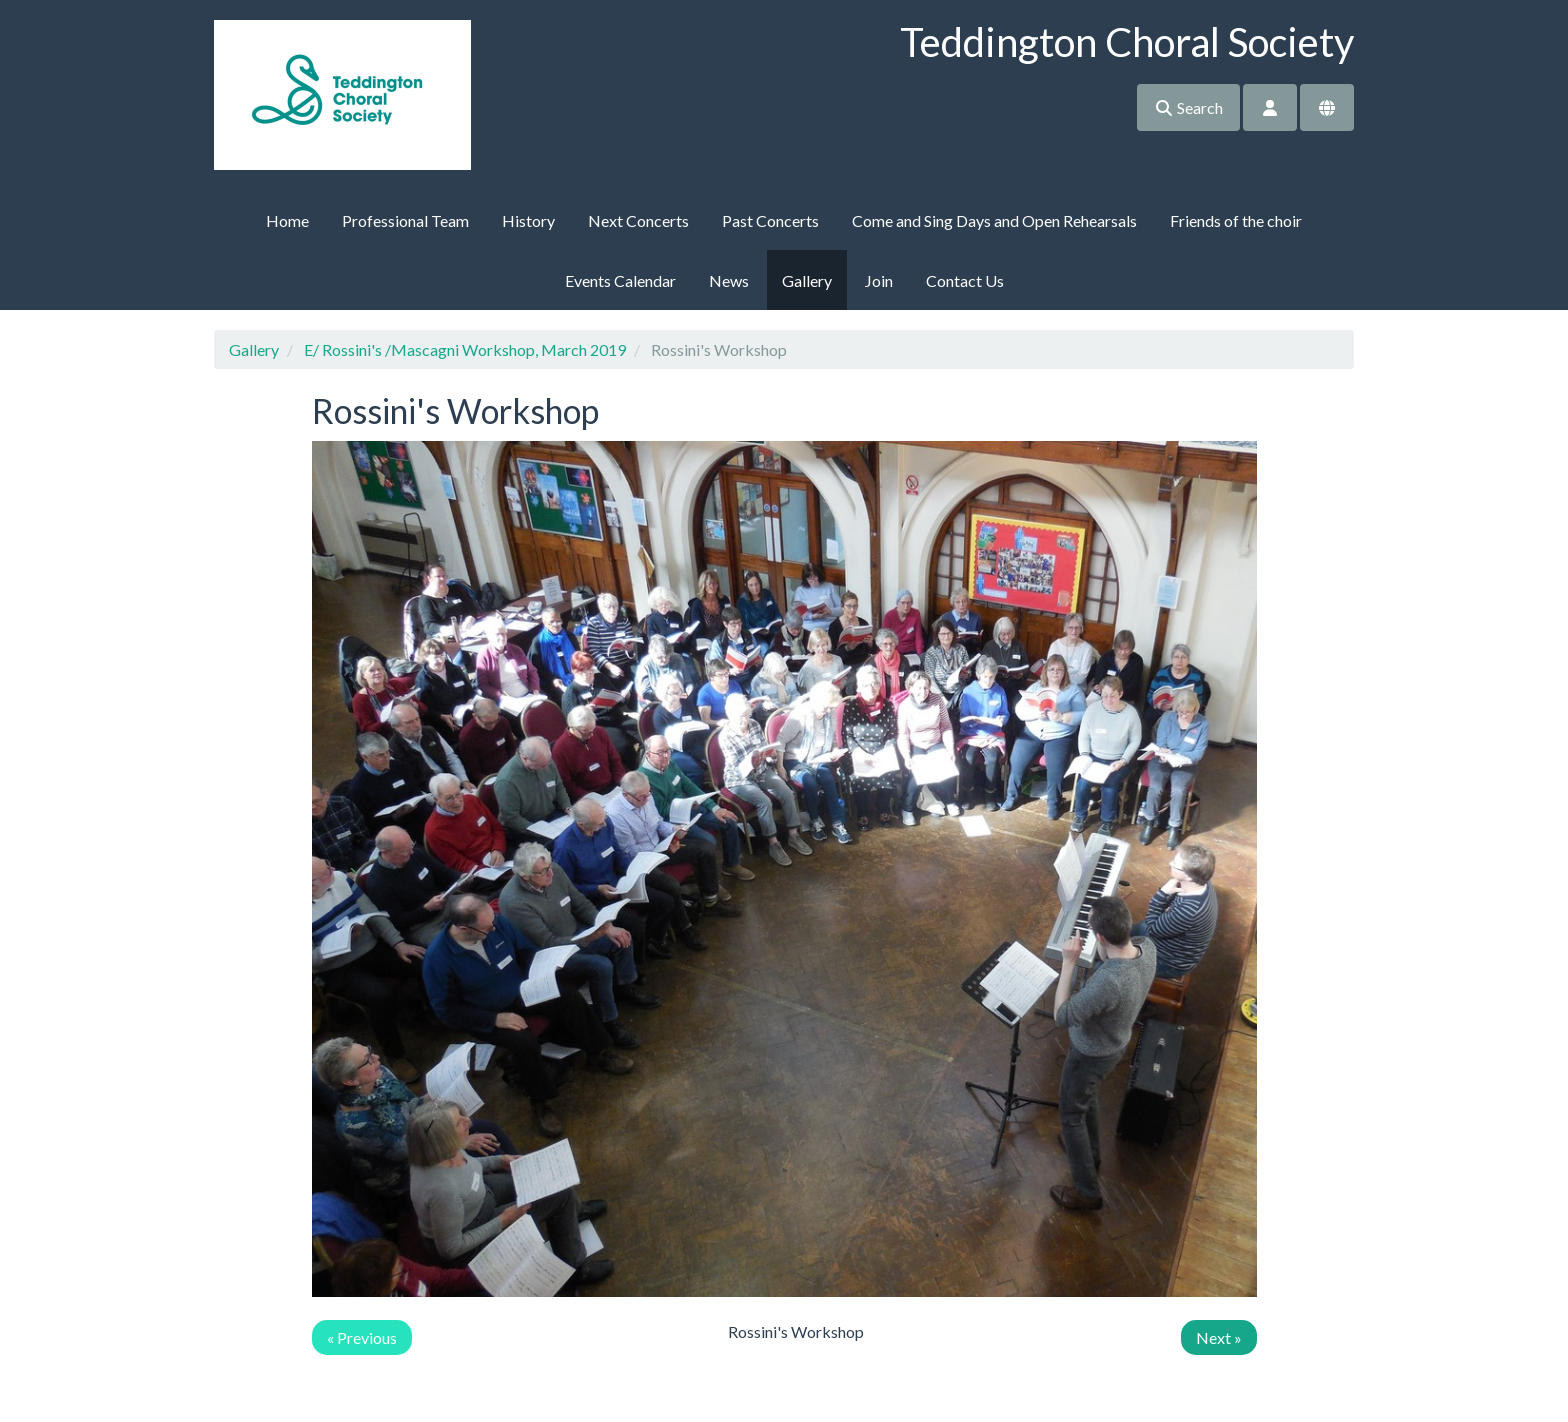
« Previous (362, 1337)
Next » (1219, 1337)
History (528, 220)
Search (1188, 107)
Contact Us (965, 280)
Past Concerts (770, 220)
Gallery (807, 280)
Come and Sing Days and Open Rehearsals (994, 220)
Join (879, 280)
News (729, 280)
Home (287, 220)
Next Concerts (638, 220)
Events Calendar (620, 280)
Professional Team (405, 220)
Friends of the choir (1236, 220)
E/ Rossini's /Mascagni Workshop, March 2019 (465, 349)
